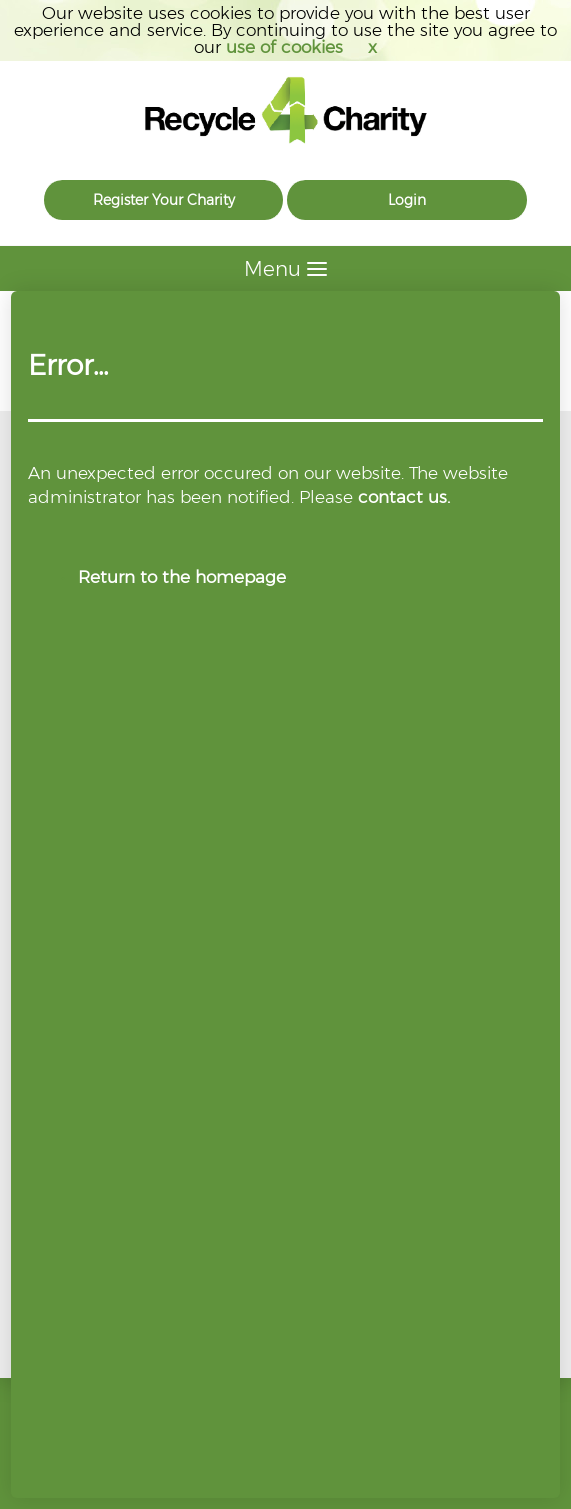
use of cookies (284, 47)
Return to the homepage (182, 577)
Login (407, 200)
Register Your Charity (164, 200)
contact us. (404, 497)
